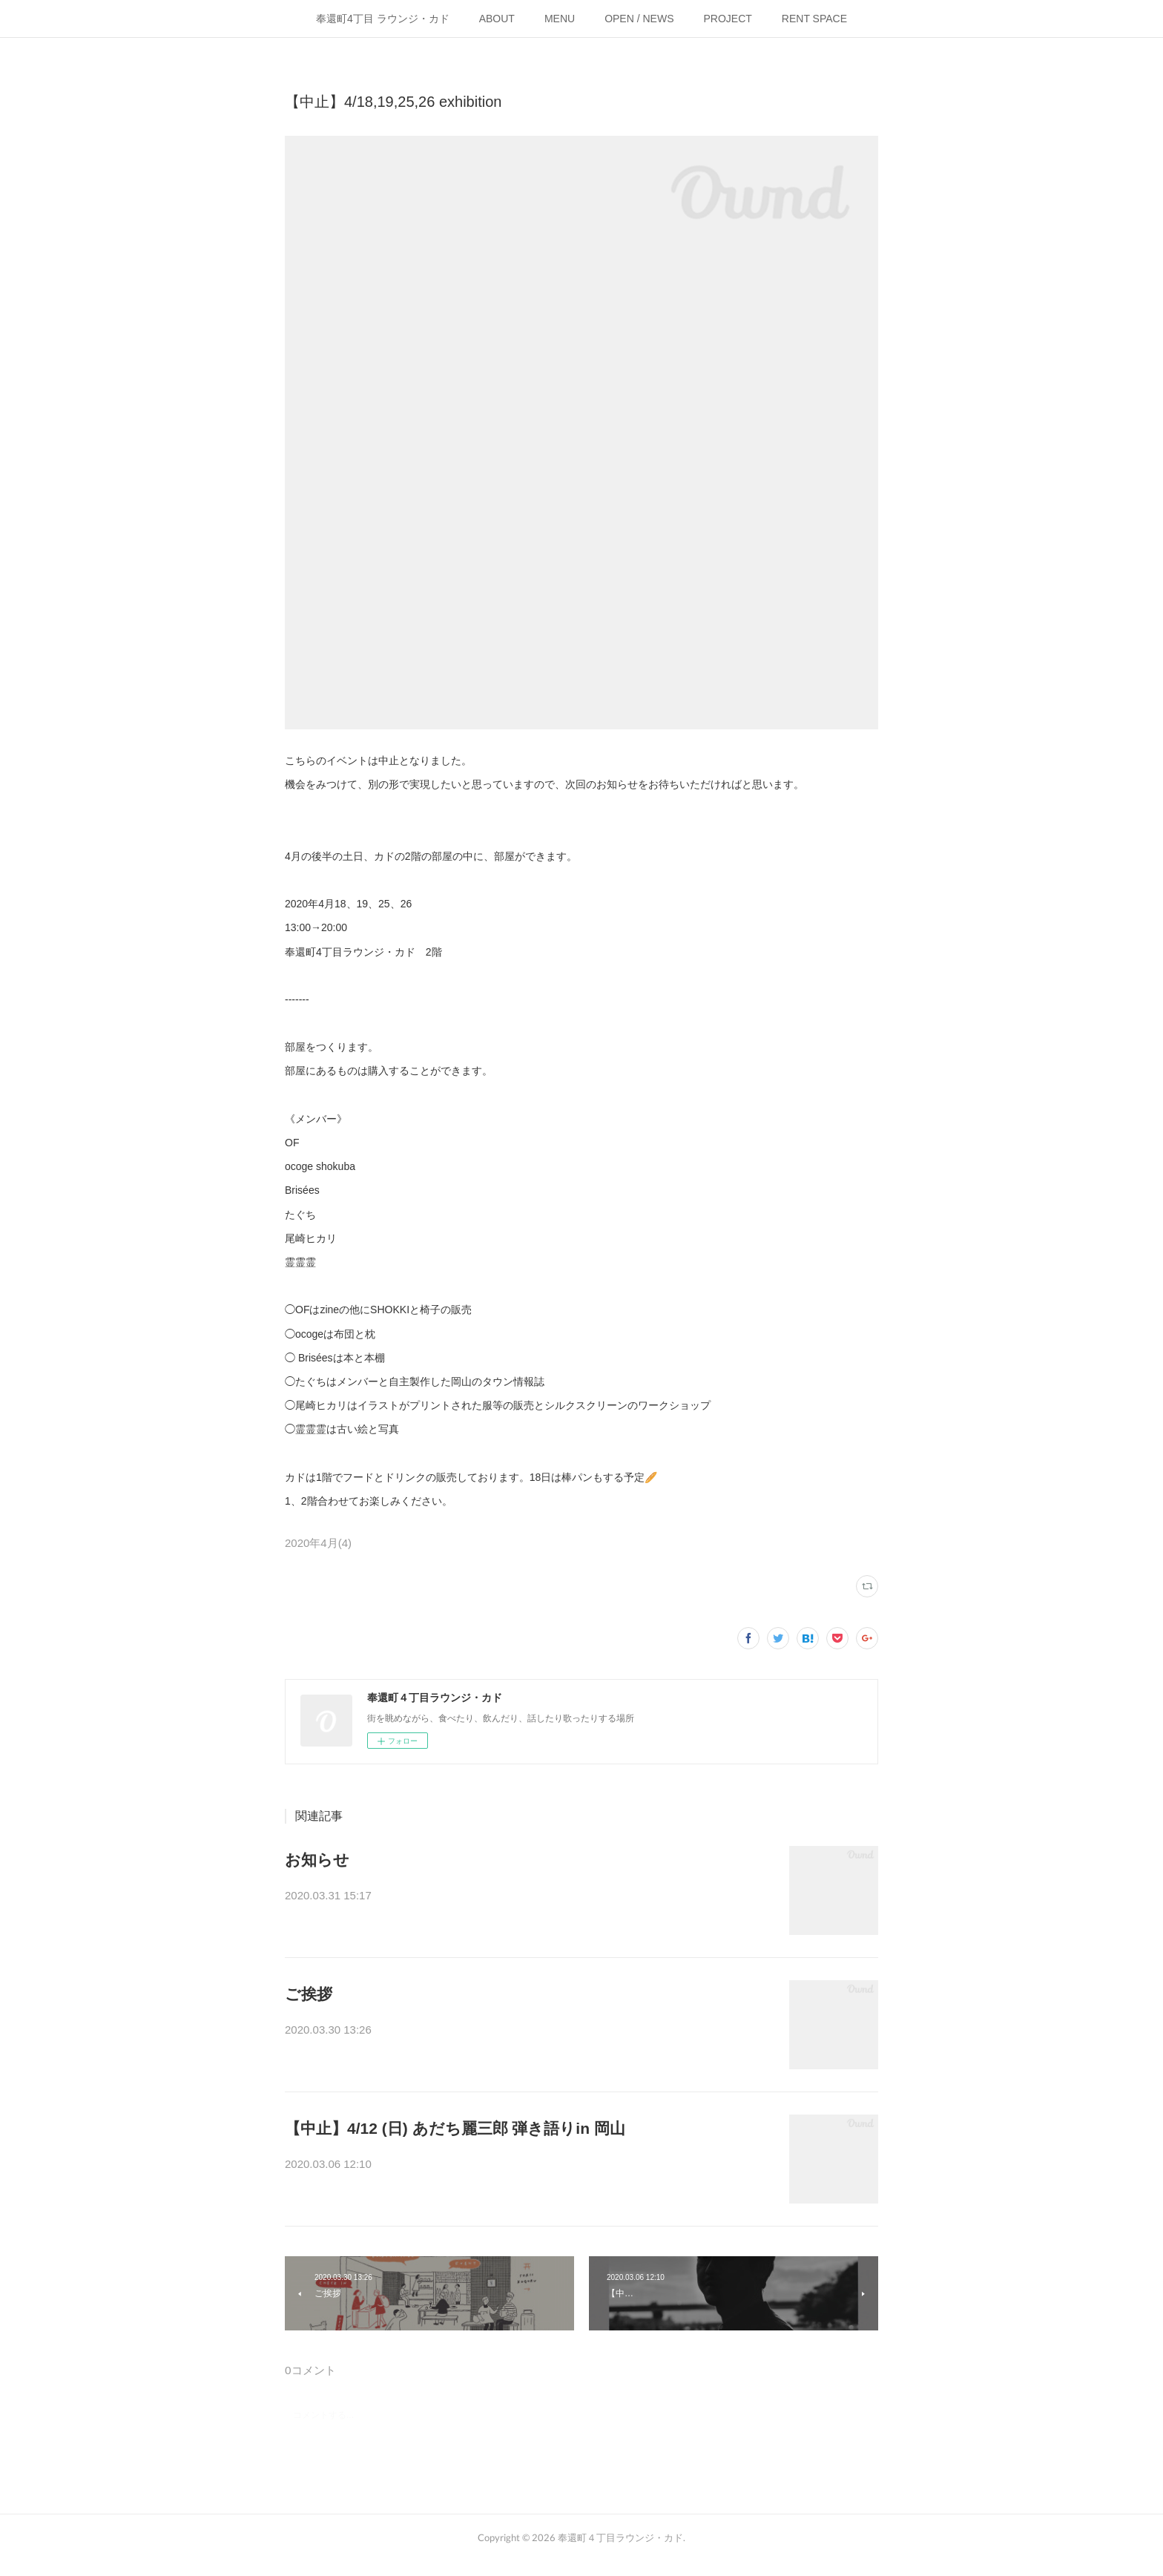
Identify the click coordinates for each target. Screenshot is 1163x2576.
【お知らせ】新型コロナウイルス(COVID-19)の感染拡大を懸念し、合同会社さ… (527, 1897)
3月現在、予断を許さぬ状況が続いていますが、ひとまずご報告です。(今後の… (524, 2031)
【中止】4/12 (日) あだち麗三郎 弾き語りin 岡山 (455, 2128)
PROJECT (728, 18)
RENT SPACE (814, 18)
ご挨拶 (308, 1993)
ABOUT (497, 18)
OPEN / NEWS (638, 18)
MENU (559, 18)
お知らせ (317, 1859)
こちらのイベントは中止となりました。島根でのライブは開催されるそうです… (525, 2165)
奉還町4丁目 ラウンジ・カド (382, 18)
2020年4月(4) (318, 1543)
